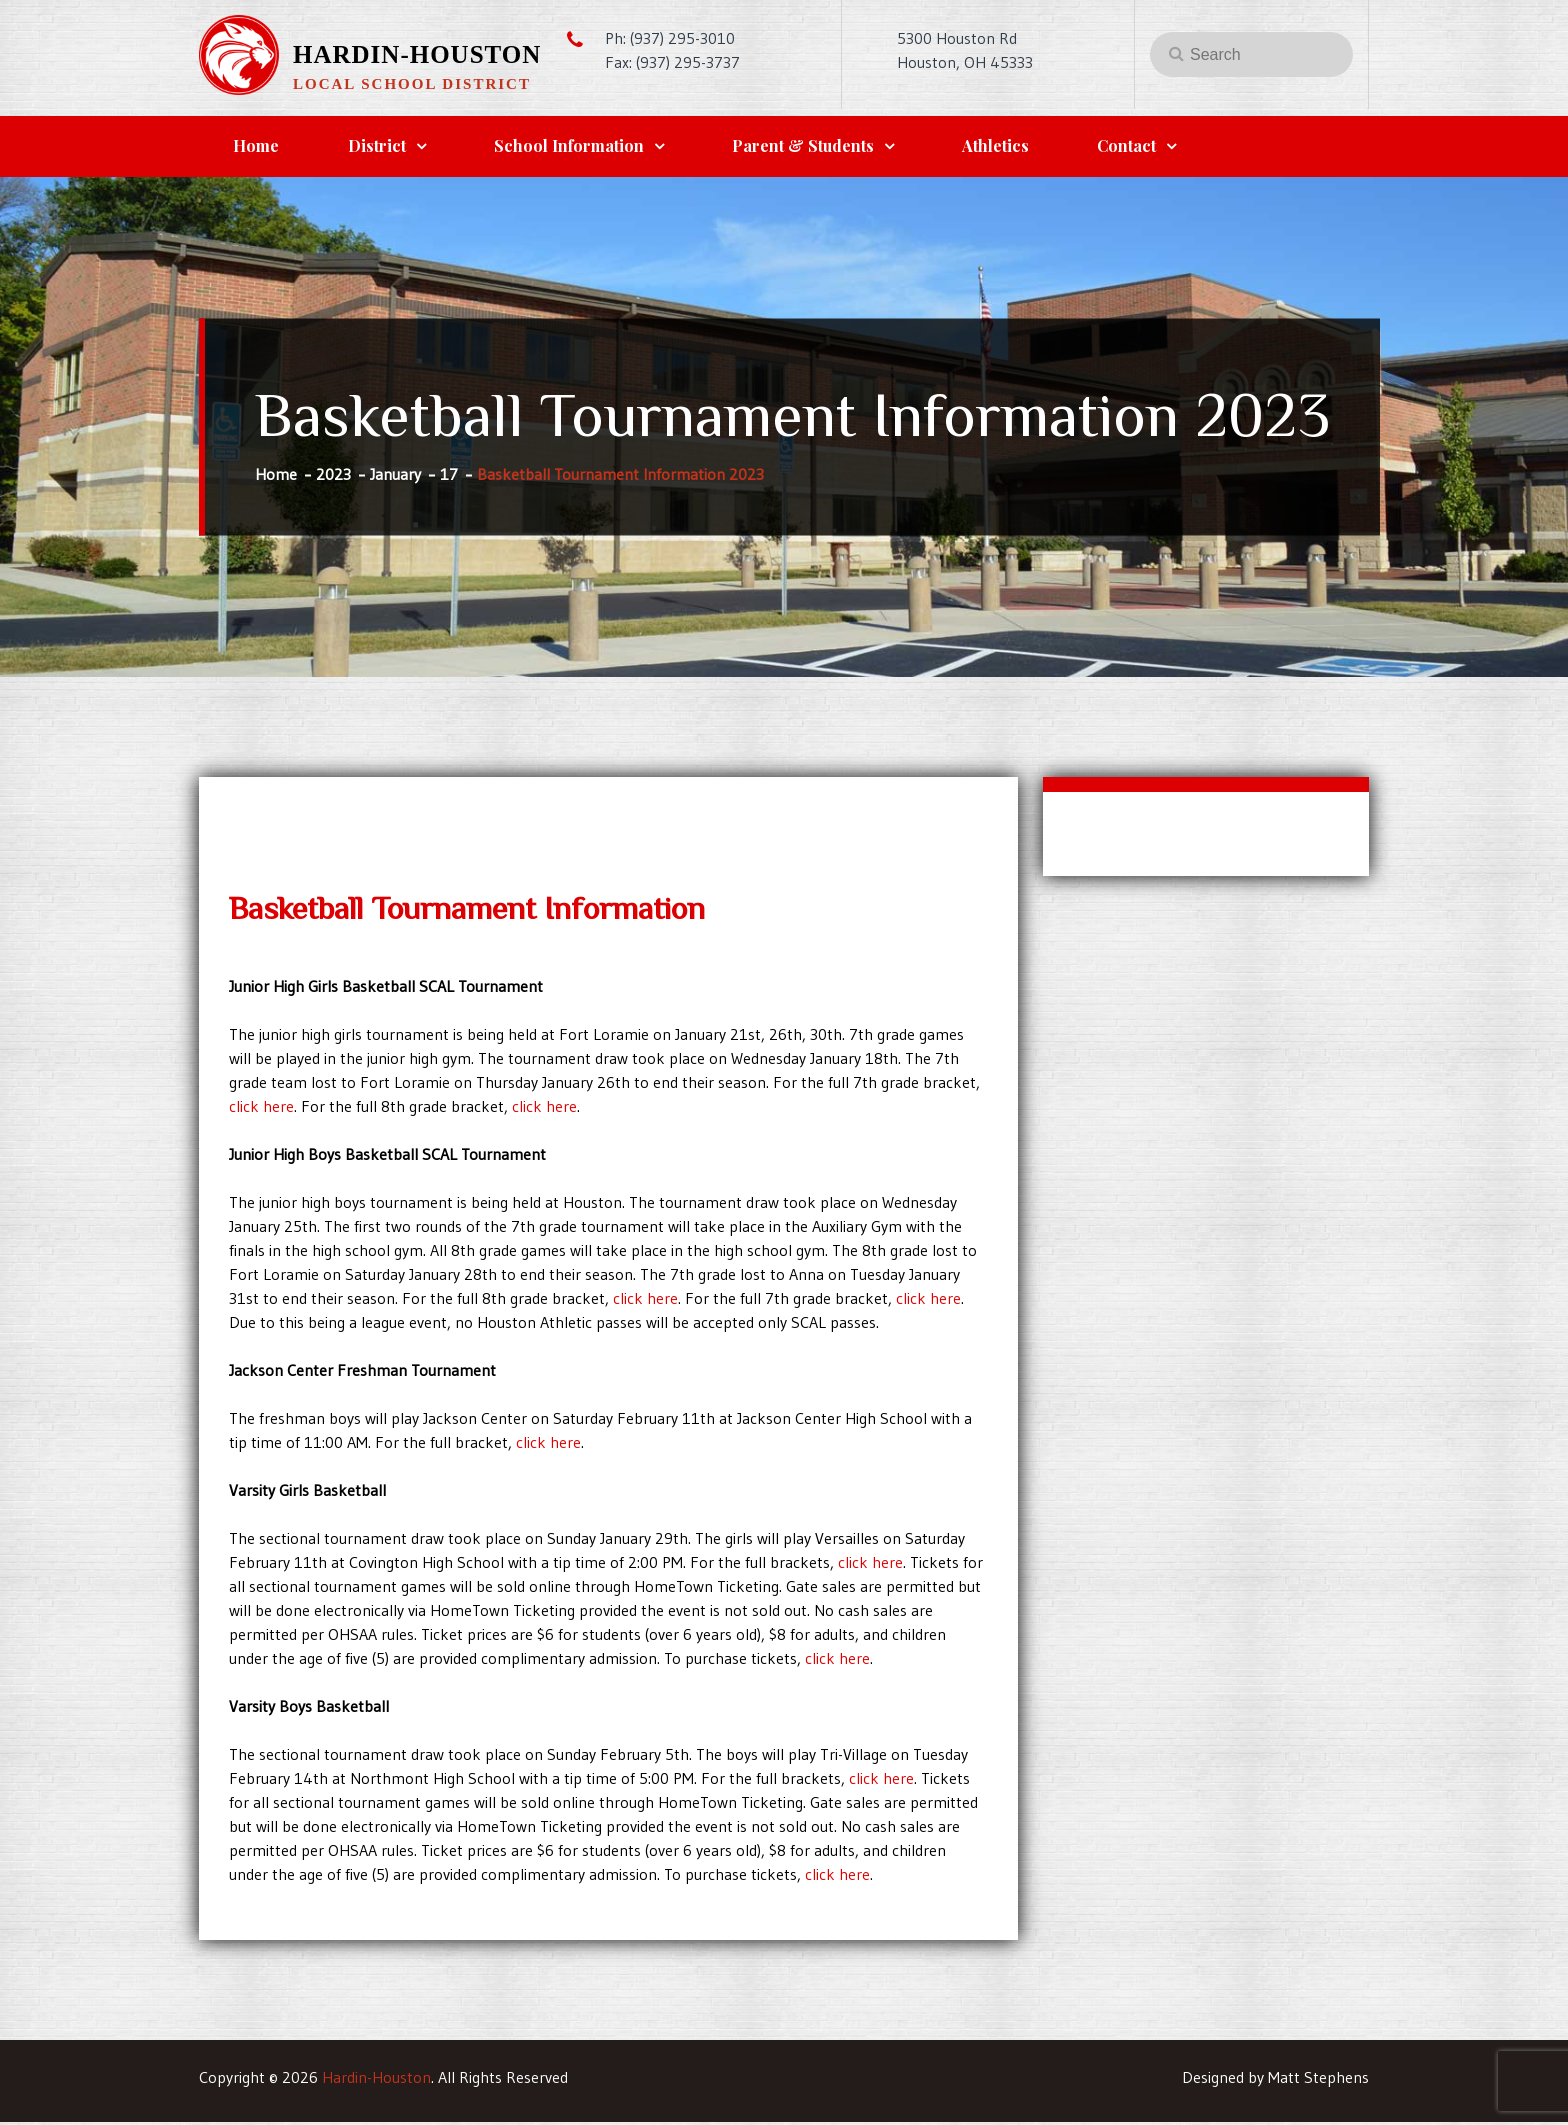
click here (261, 1109)
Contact (1164, 147)
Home (260, 147)
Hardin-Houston (417, 54)
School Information (586, 147)
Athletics (1026, 147)
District (387, 147)
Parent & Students (827, 147)
